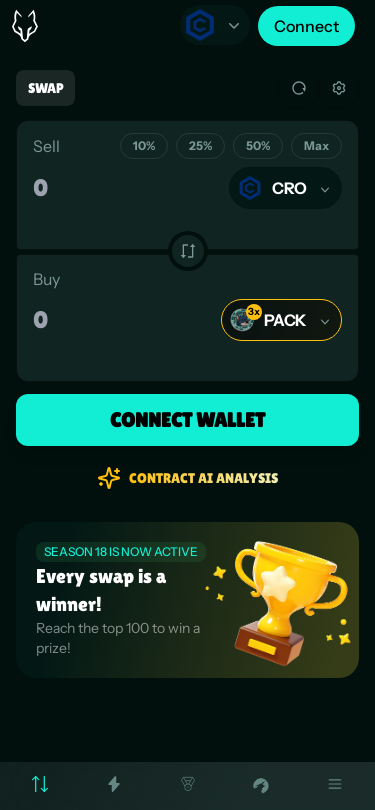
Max (316, 145)
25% (200, 145)
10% (144, 145)
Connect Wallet (187, 420)
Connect (306, 26)
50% (258, 145)
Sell (46, 146)
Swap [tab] (45, 88)
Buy (46, 279)
